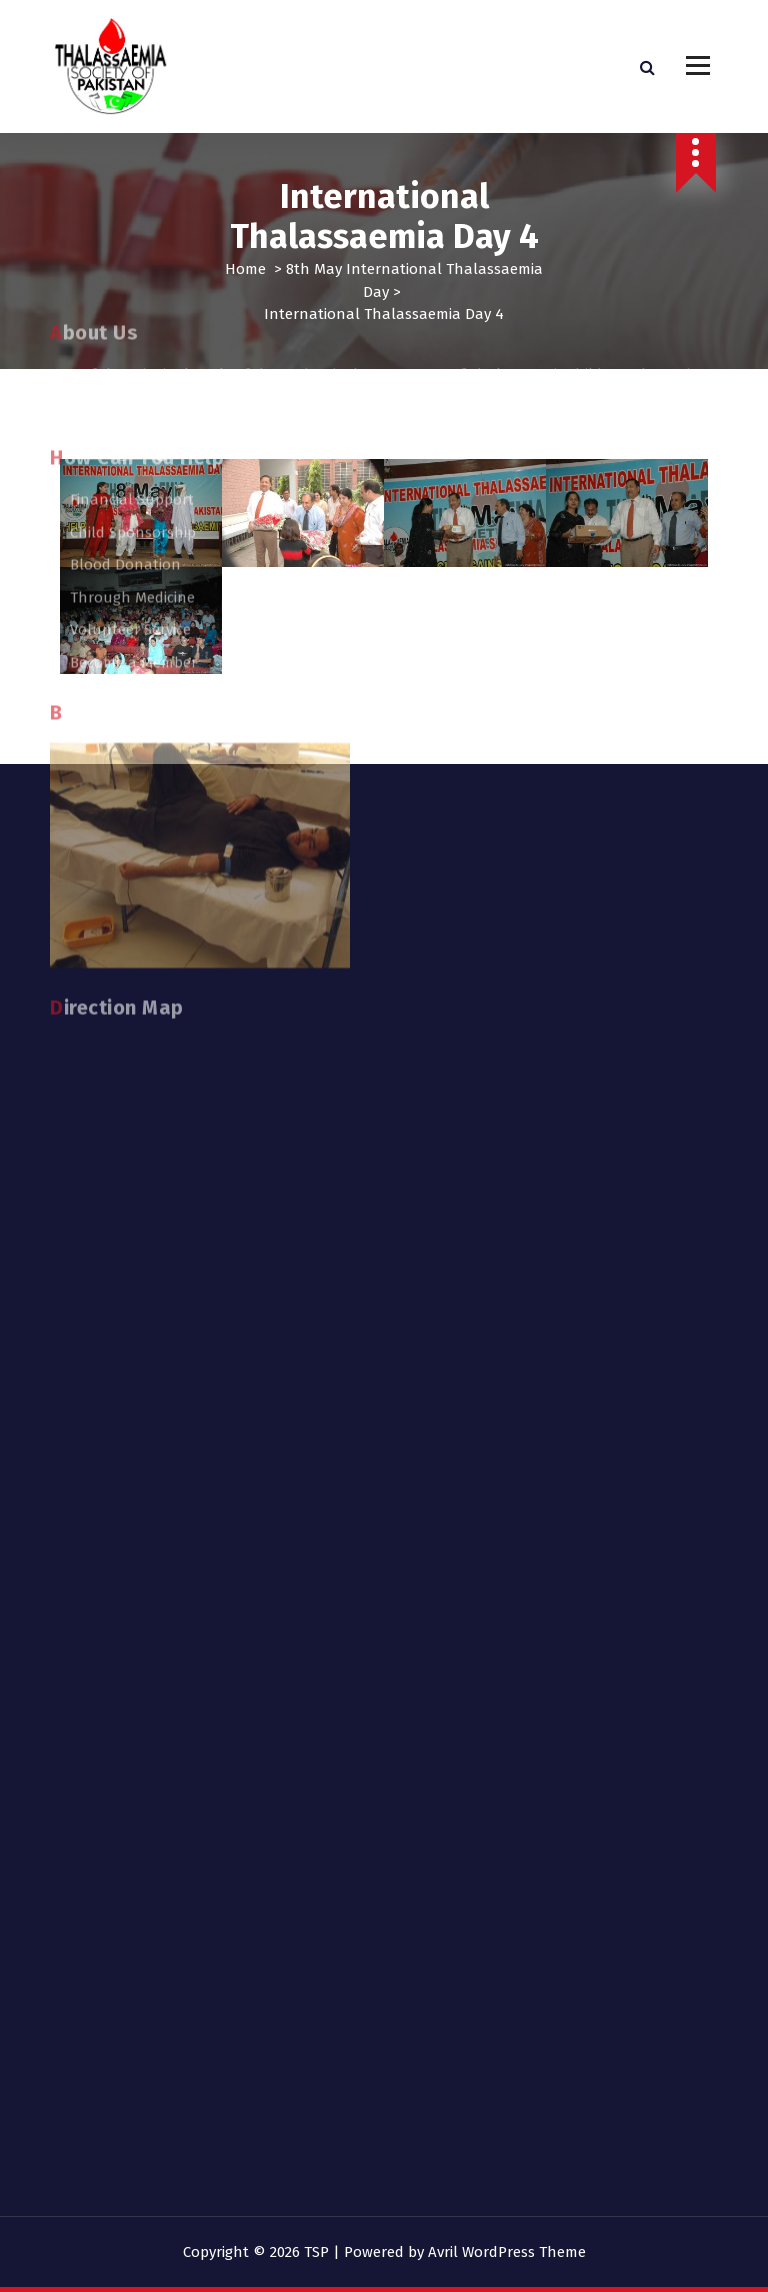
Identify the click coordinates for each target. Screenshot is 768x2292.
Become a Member (133, 376)
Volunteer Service (130, 343)
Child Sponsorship (133, 246)
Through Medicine (132, 311)
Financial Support (132, 213)
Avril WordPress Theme (507, 2252)
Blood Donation (125, 278)
